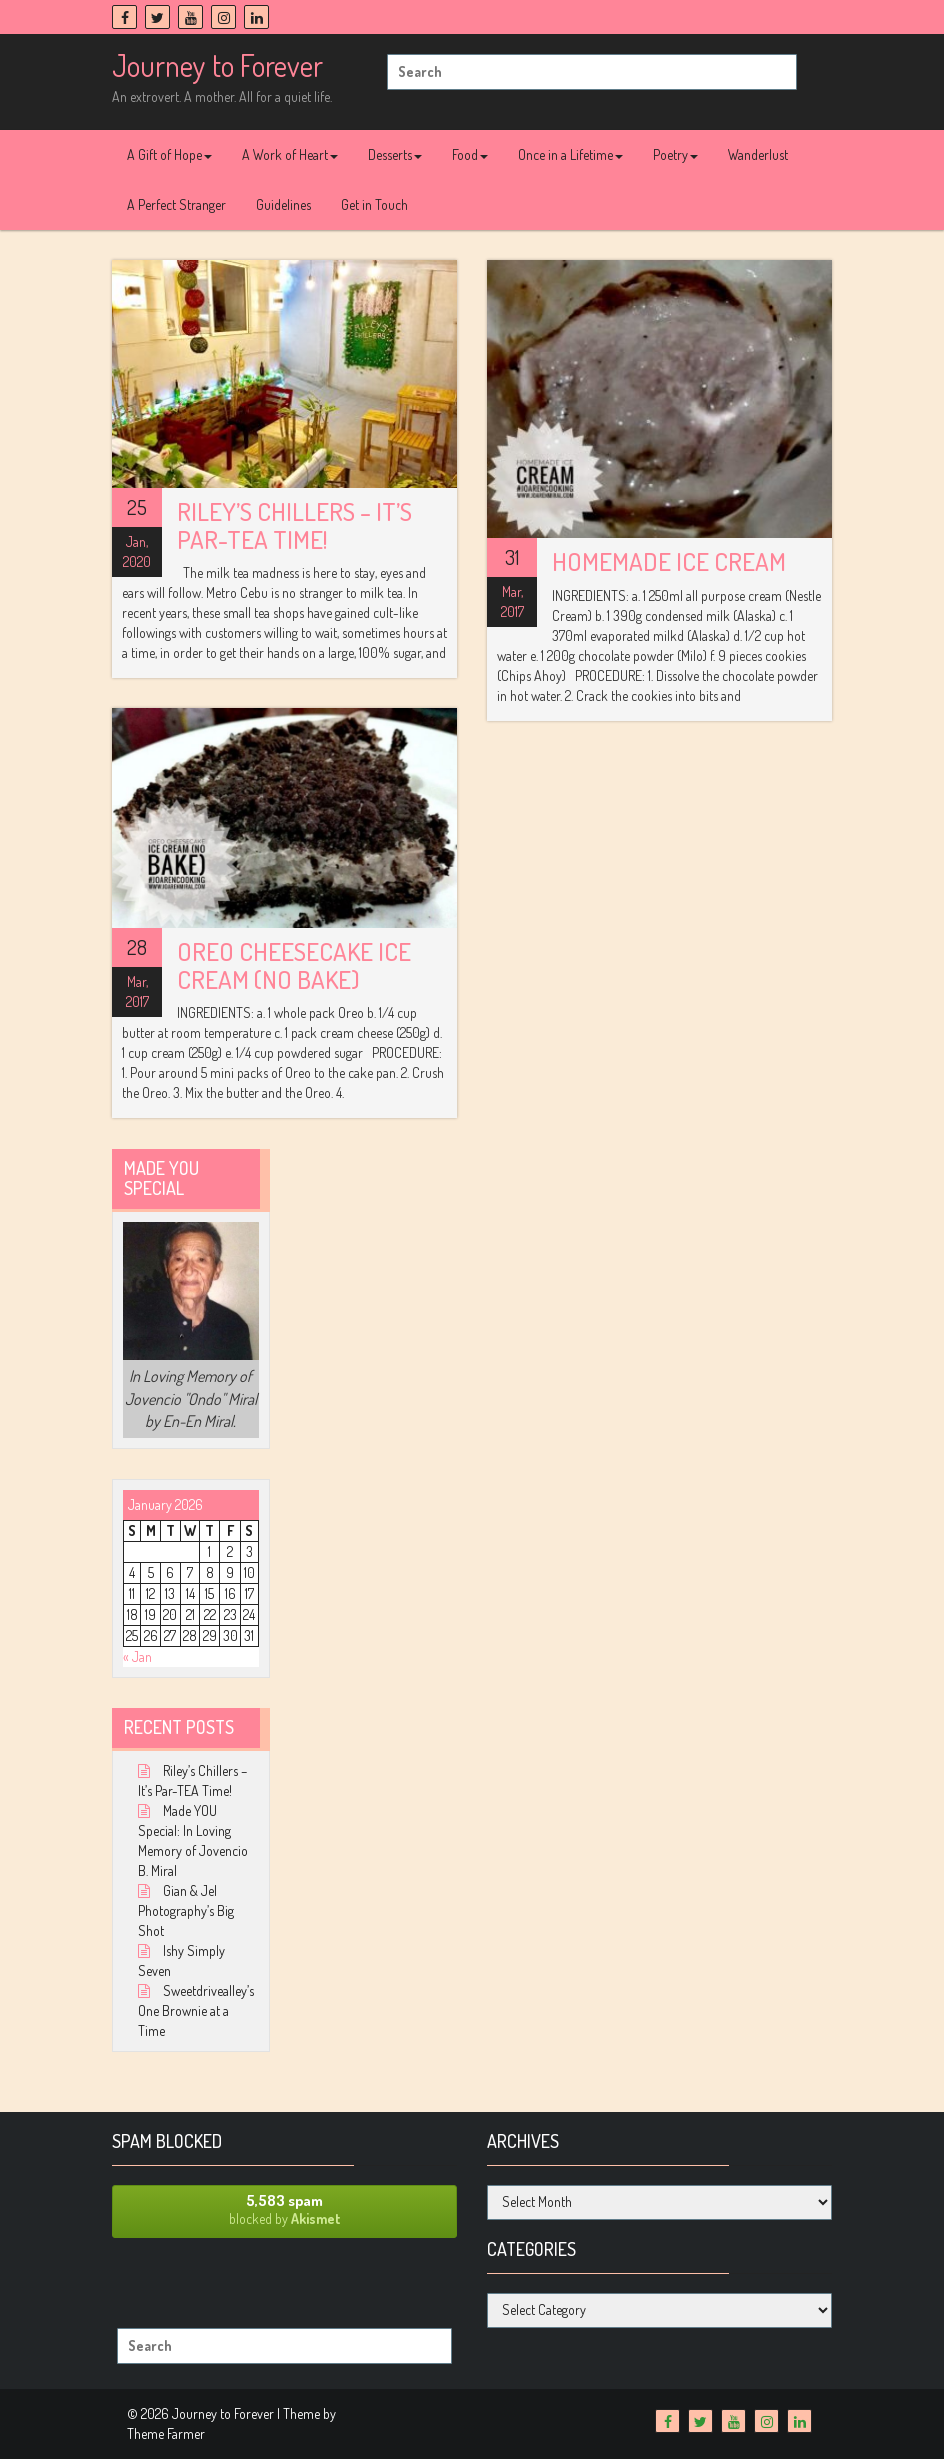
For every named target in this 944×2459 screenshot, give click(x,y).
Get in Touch (374, 204)
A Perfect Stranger (176, 204)
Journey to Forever (217, 65)
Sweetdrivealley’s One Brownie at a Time (196, 2010)
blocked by (284, 2209)
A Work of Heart (290, 154)
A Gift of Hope (169, 154)
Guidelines (283, 204)
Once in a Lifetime (570, 154)
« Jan (137, 1656)
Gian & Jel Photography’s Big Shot (186, 1910)
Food (470, 154)
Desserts (395, 154)
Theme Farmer (166, 2433)
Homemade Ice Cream (669, 561)
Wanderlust (758, 154)
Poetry (675, 154)
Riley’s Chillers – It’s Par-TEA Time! (294, 525)
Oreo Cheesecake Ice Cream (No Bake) (294, 965)
